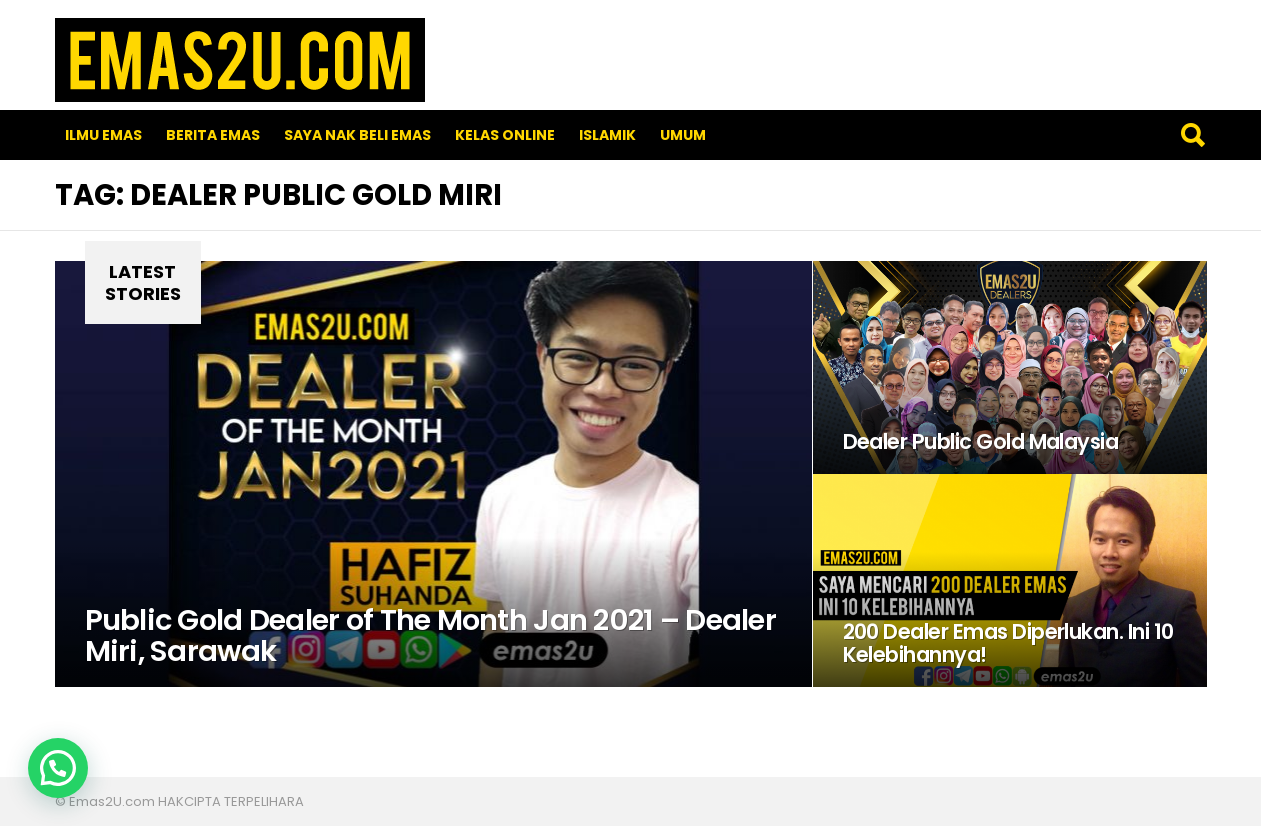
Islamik (607, 135)
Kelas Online (505, 135)
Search (1192, 135)
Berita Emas (213, 135)
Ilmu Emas (103, 135)
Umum (683, 135)
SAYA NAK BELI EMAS (357, 135)
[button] (58, 768)
